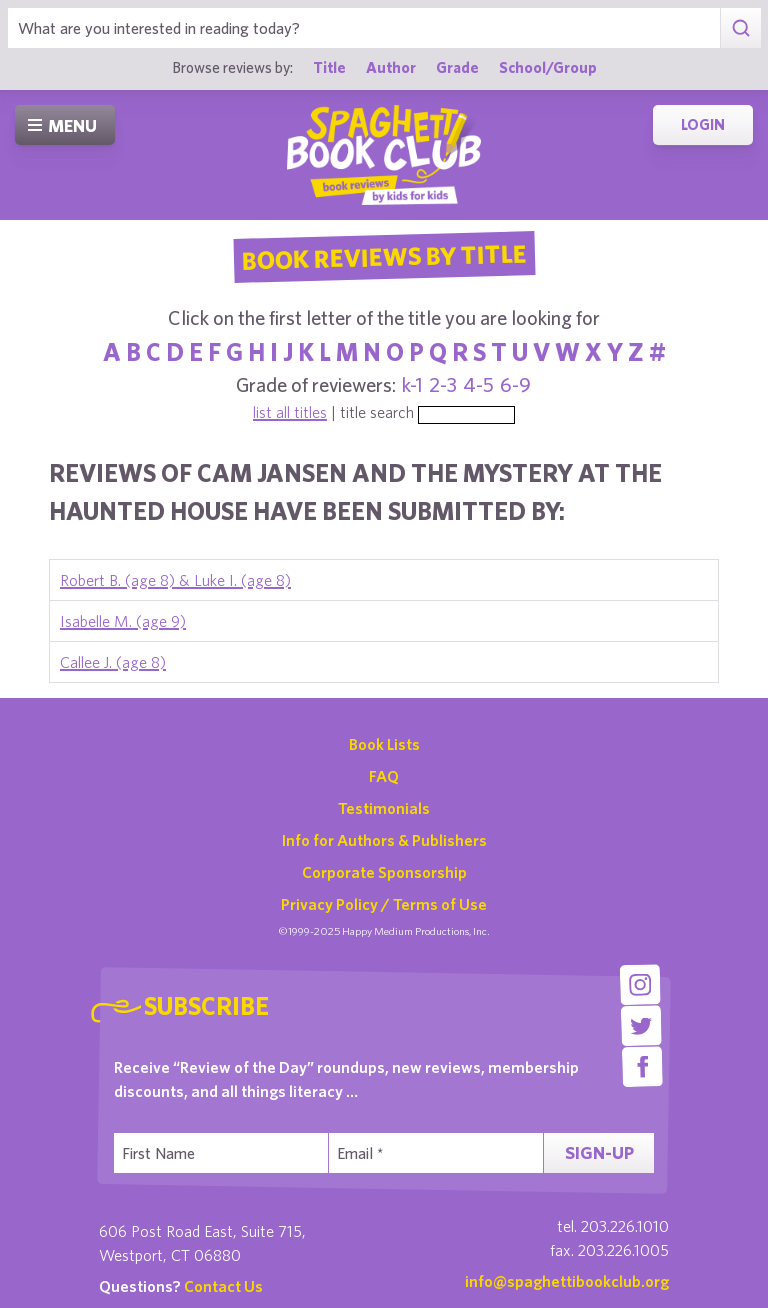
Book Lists (384, 744)
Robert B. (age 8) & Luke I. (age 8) (175, 580)
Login (703, 124)
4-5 (478, 384)
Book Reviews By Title (384, 256)
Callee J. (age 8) (113, 662)
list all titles (290, 412)
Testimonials (384, 808)
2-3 (443, 384)
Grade (457, 67)
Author (391, 67)
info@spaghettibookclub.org (567, 1281)
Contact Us (223, 1286)
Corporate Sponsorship (384, 872)
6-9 (515, 384)
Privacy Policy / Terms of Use (384, 904)
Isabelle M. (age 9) (123, 621)
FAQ (384, 776)
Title (329, 67)
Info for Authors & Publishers (384, 840)
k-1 (412, 384)
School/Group (548, 67)
